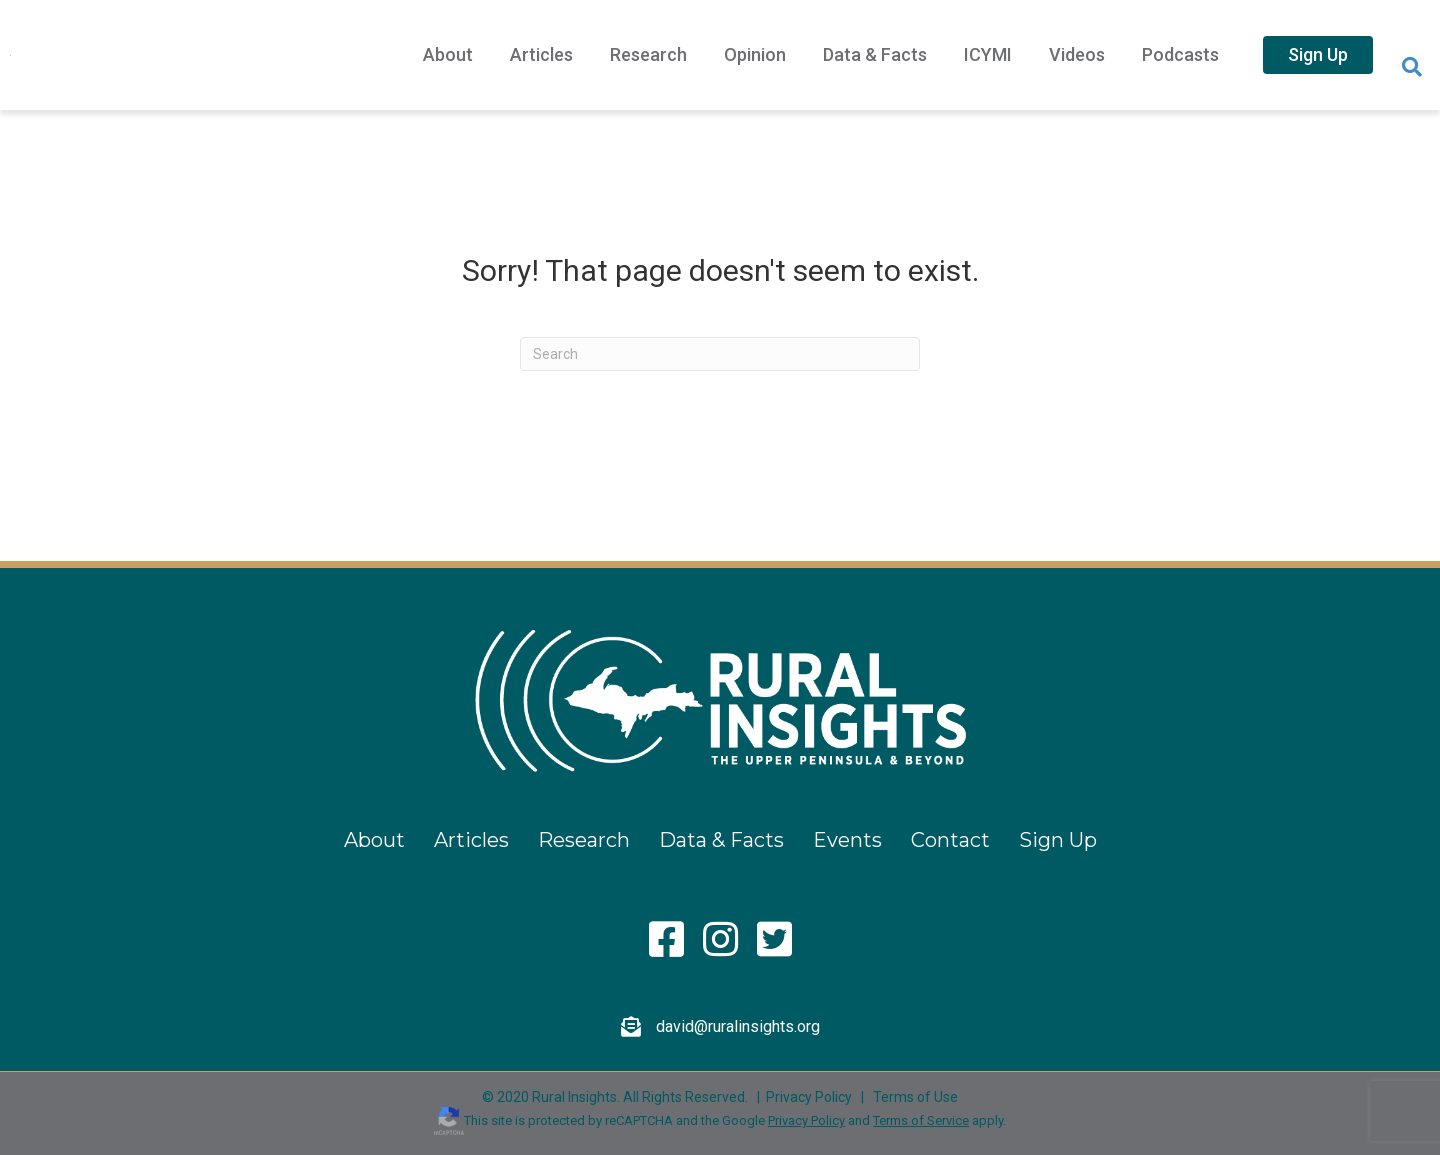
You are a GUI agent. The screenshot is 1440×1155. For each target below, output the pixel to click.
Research (648, 54)
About (448, 54)
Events (847, 840)
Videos (1077, 54)
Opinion (755, 54)
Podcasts (1180, 54)
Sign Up (1318, 54)
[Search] (1412, 67)
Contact (950, 840)
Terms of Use (915, 1097)
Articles (541, 54)
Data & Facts (875, 54)
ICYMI (988, 54)
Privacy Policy (809, 1097)
